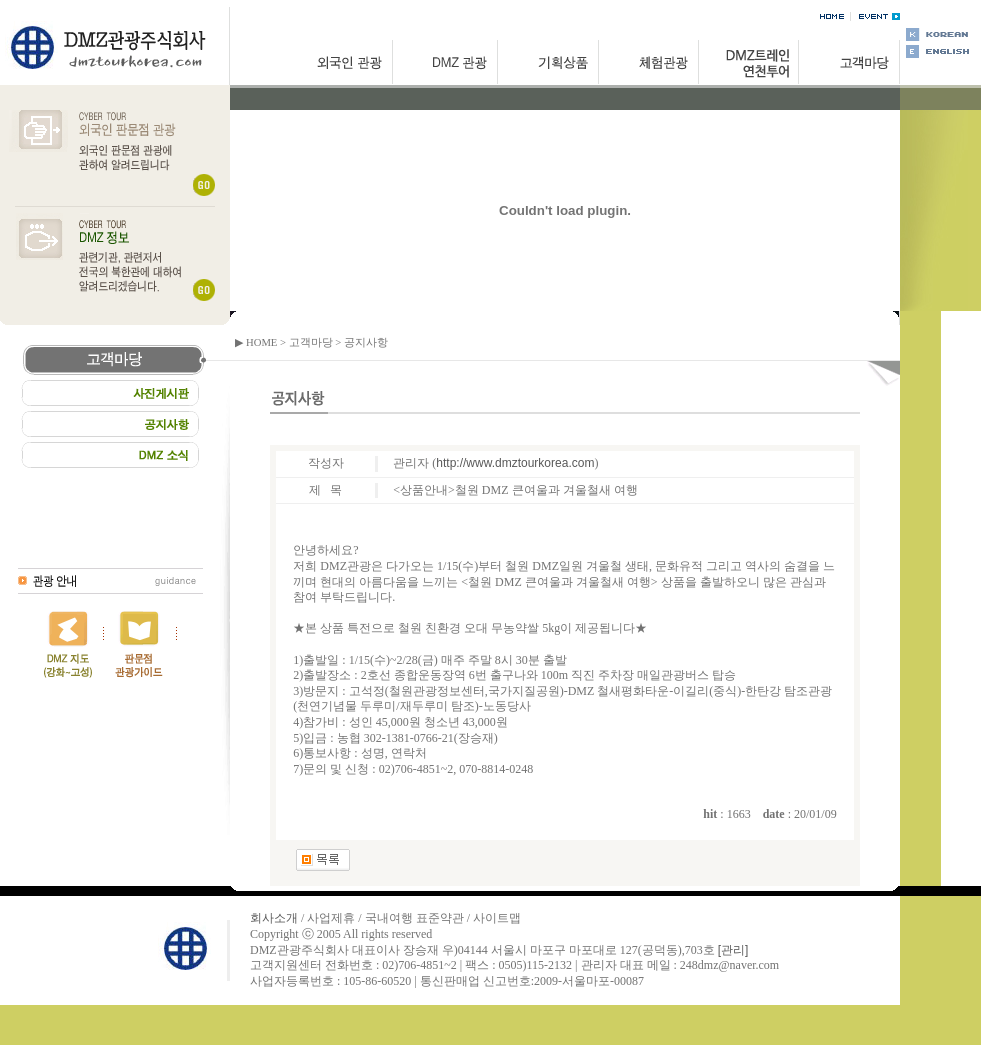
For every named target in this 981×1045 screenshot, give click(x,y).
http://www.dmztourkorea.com (515, 463)
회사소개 (274, 918)
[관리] (733, 950)
